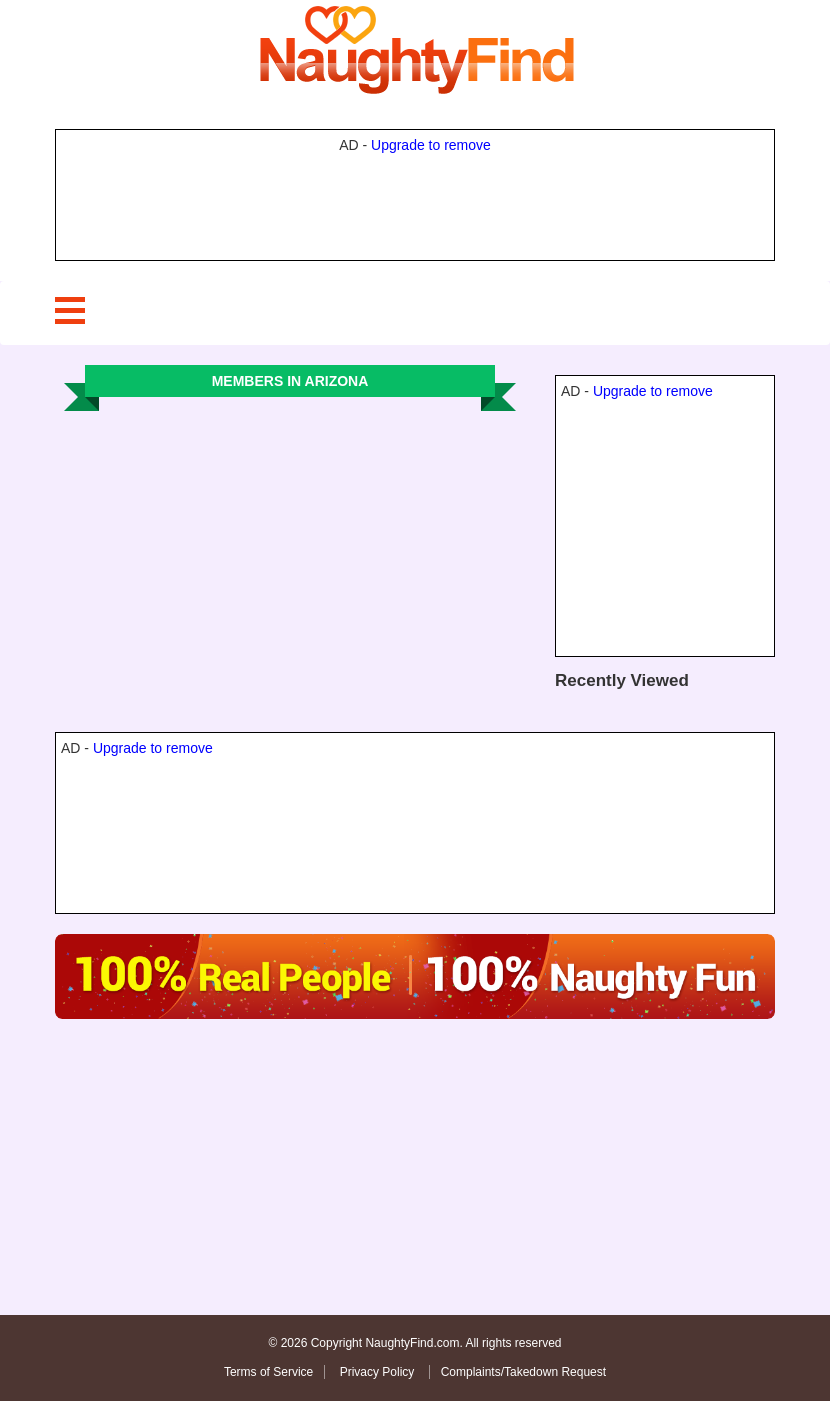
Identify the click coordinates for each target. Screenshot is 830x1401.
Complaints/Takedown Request (523, 1372)
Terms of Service (268, 1372)
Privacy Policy (379, 1372)
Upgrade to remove (431, 145)
